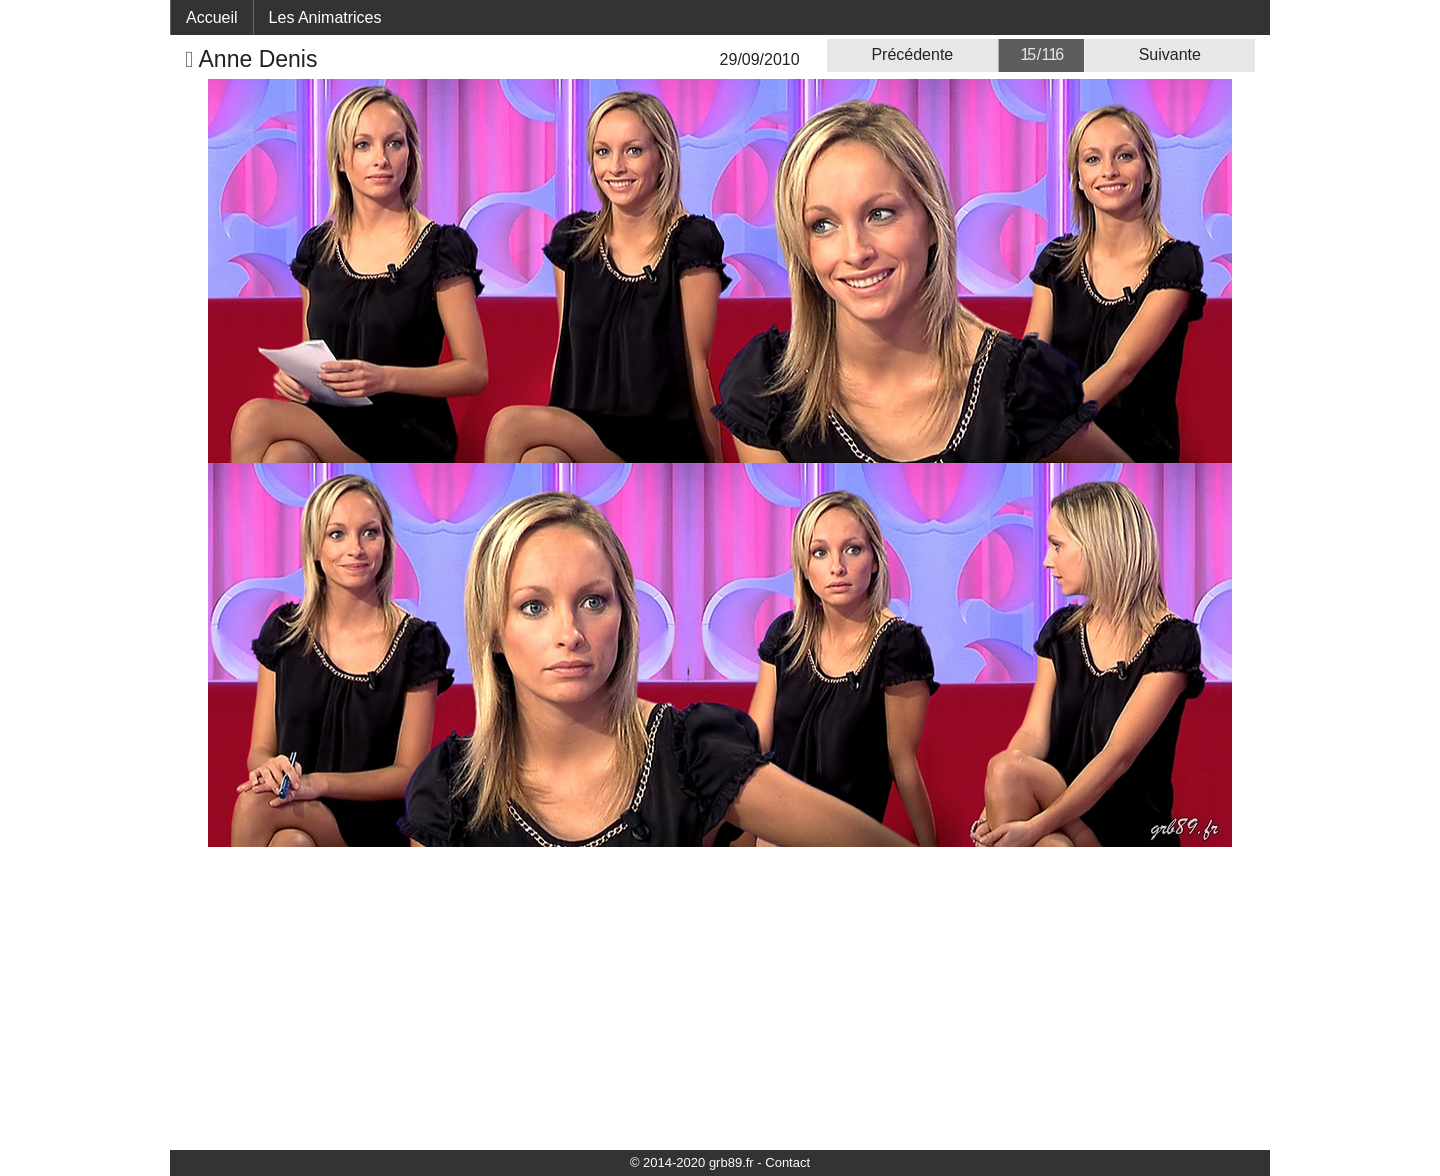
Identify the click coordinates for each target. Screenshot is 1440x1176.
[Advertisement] (720, 997)
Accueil (212, 17)
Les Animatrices (325, 17)
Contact (787, 1162)
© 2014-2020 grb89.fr (692, 1162)
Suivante (1170, 54)
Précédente (912, 54)
